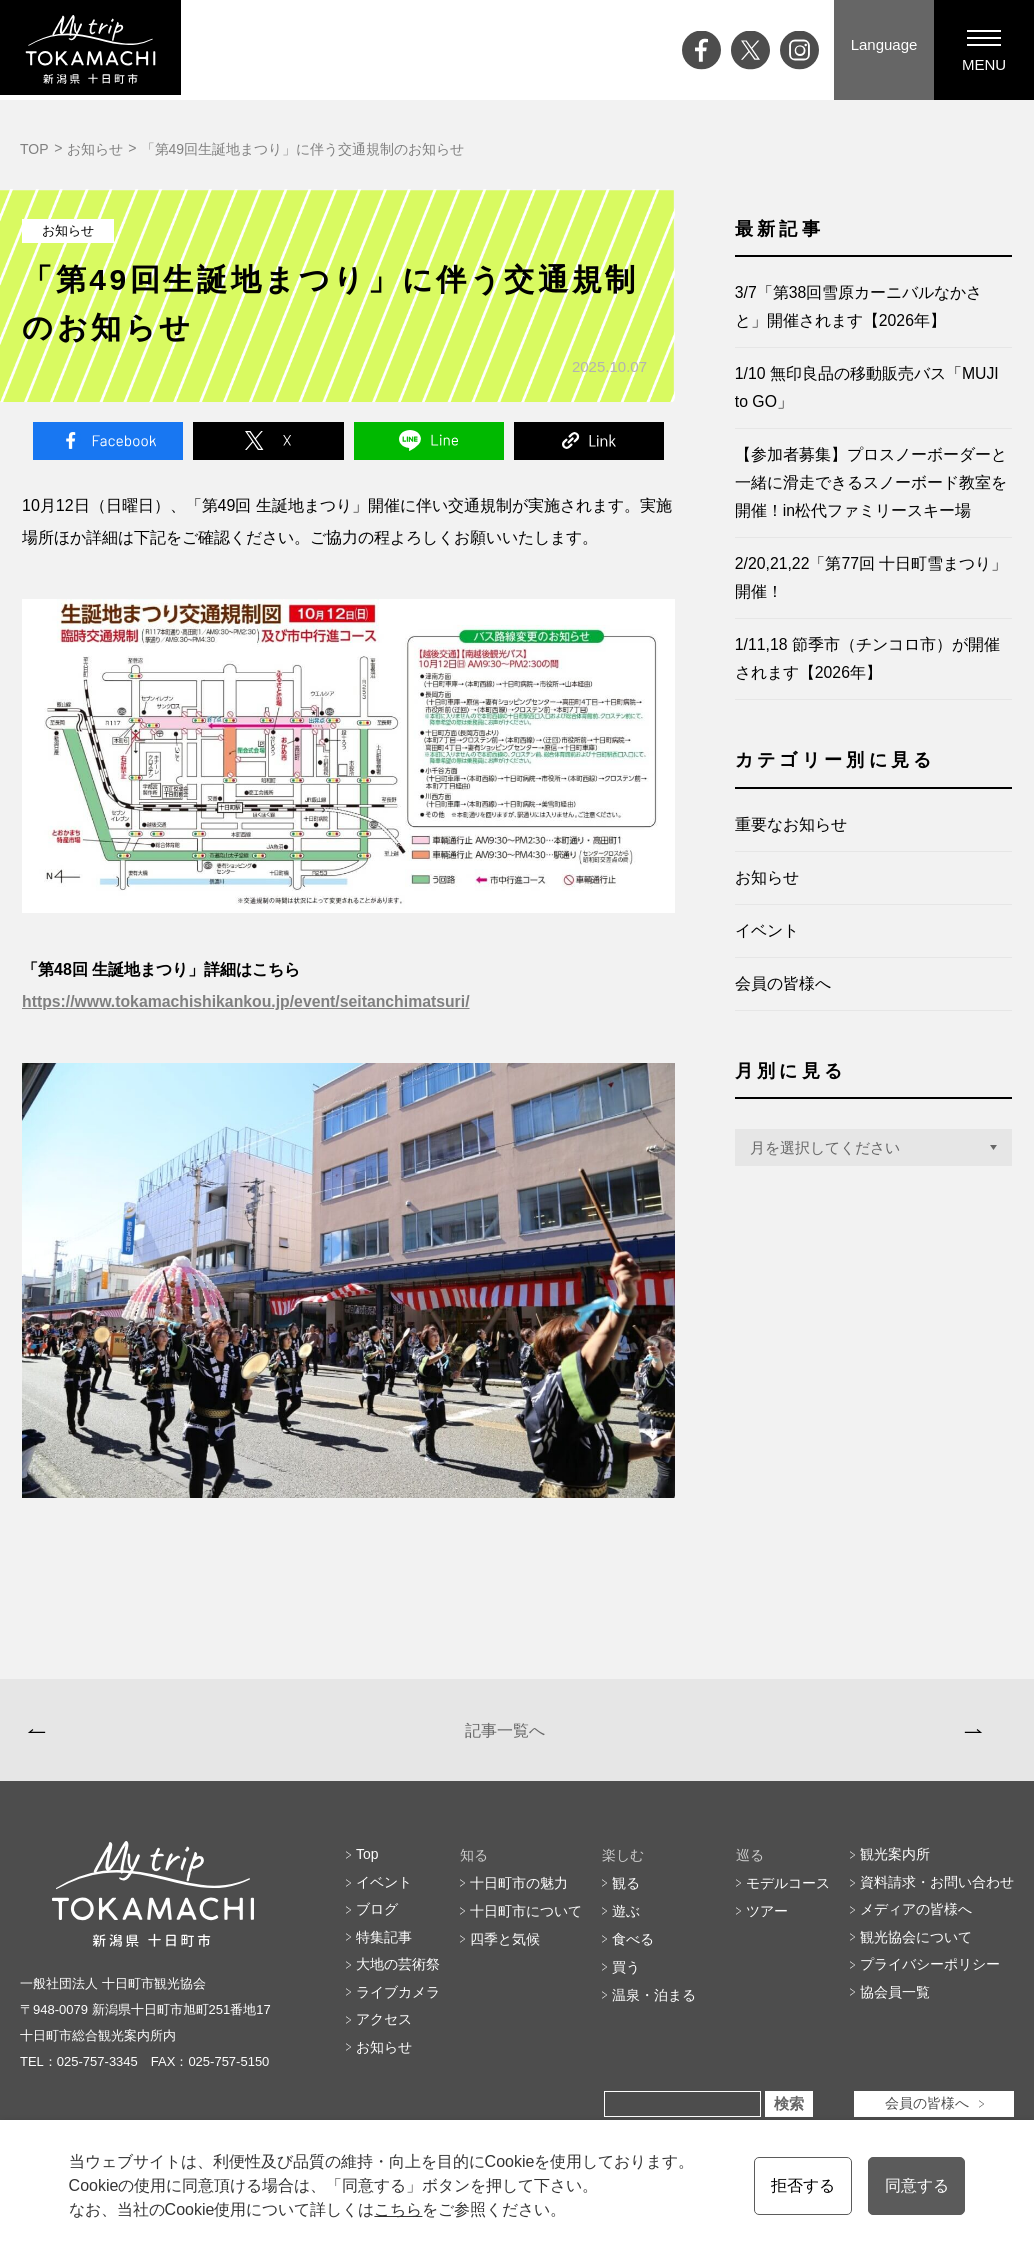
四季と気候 (505, 1950)
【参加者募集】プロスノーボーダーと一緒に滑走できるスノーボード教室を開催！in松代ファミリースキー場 (871, 482)
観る (626, 1894)
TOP (34, 149)
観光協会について (916, 1950)
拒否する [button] (803, 2185)
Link (589, 441)
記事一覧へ (502, 1735)
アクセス (384, 2034)
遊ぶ (626, 1922)
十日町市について (526, 1922)
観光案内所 (895, 1866)
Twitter (268, 441)
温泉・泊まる (654, 2006)
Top (367, 1866)
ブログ (377, 1922)
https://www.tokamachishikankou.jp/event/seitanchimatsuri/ (249, 1002)
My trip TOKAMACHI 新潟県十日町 (95, 50)
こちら (398, 2209)
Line (429, 441)
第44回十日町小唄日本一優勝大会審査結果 (191, 1735)
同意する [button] (917, 2185)
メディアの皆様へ (916, 1922)
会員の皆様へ (783, 982)
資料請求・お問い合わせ (937, 1894)
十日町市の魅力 (519, 1894)
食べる (633, 1950)
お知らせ (95, 149)
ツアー (767, 1922)
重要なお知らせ (791, 823)
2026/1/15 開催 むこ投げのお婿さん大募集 (800, 1735)
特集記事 (384, 1950)
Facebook (108, 441)
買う (626, 1978)
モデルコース (788, 1894)
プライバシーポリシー (930, 1978)
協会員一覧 (895, 2006)
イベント (767, 929)
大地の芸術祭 (398, 1978)
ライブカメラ (398, 2006)
